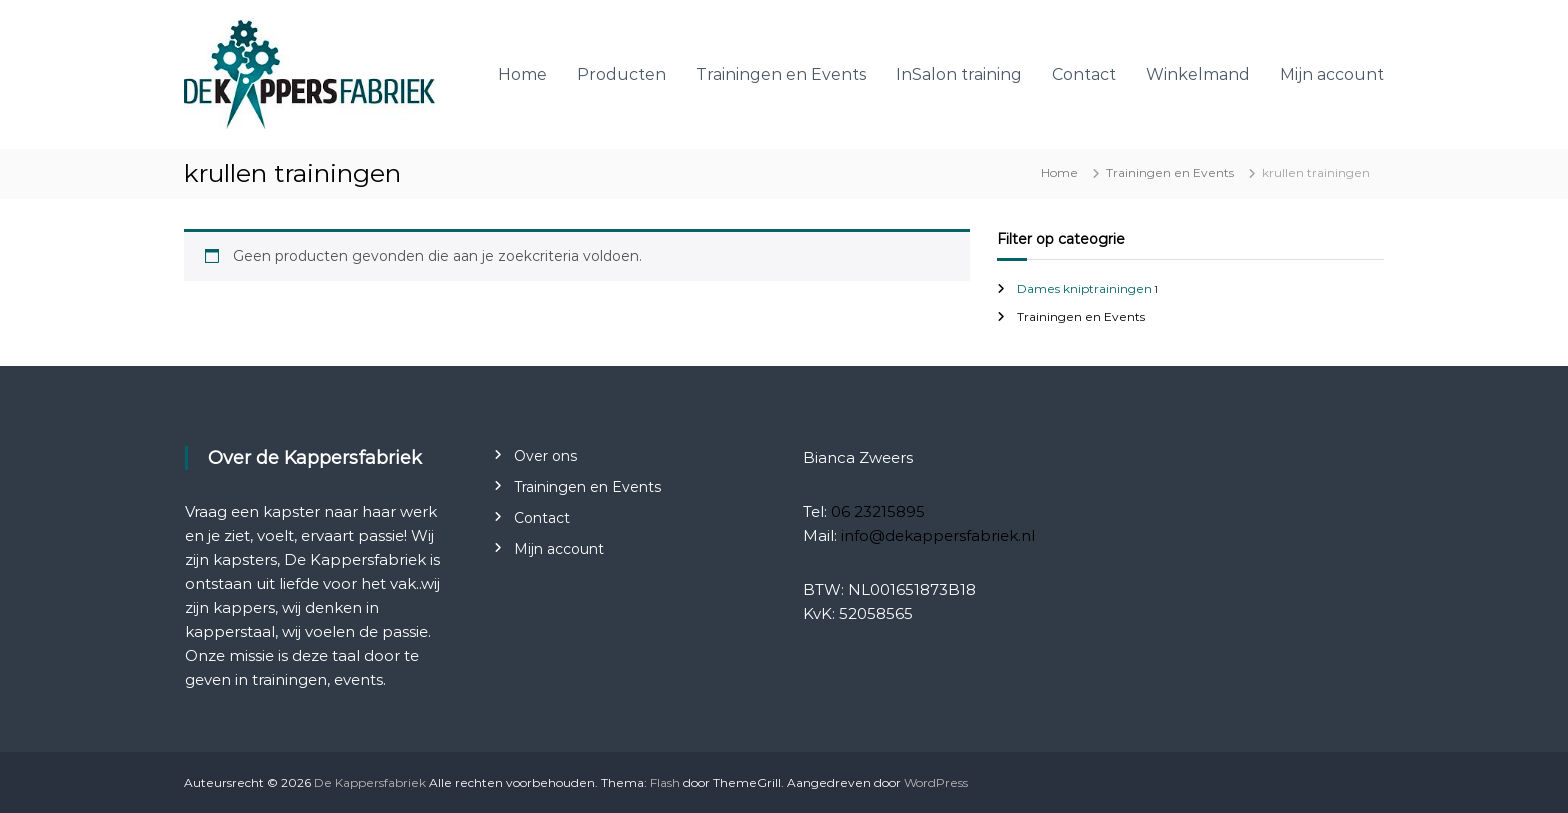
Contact (1084, 74)
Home (522, 74)
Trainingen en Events (781, 74)
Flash (665, 782)
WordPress (936, 782)
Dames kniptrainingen (1084, 288)
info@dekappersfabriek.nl (938, 535)
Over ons (545, 456)
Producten (621, 74)
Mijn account (1332, 74)
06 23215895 (878, 511)
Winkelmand (1198, 74)
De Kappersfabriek (370, 782)
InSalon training (959, 74)
